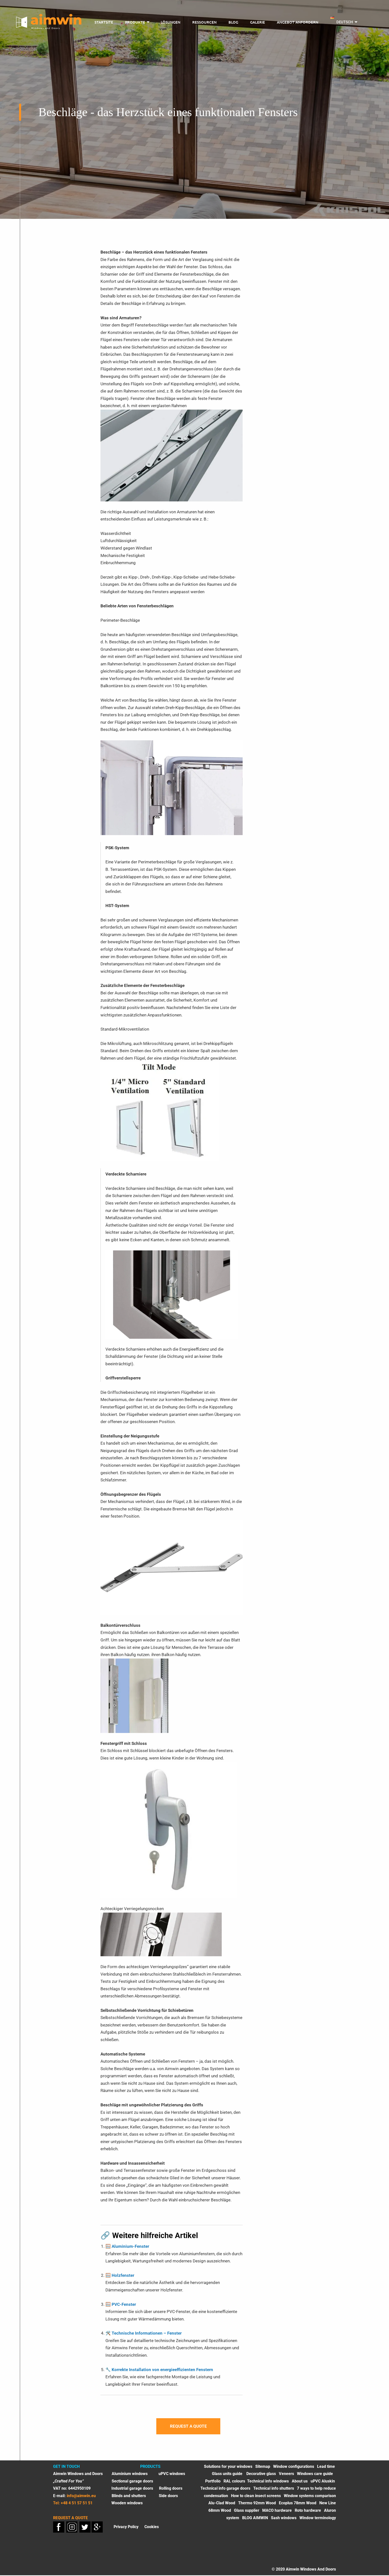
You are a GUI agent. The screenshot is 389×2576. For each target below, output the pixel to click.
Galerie (257, 22)
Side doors (168, 2496)
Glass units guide (227, 2474)
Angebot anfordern (297, 22)
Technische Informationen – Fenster (147, 2333)
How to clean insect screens (256, 2496)
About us (300, 2481)
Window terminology (317, 2518)
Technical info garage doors (225, 2489)
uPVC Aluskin (323, 2481)
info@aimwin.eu (81, 2496)
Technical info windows (268, 2481)
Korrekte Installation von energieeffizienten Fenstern (162, 2369)
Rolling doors (170, 2489)
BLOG (233, 22)
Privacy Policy (126, 2527)
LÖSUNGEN (170, 22)
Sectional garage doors (132, 2481)
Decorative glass (261, 2474)
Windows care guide (315, 2474)
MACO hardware (277, 2511)
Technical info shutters (273, 2489)
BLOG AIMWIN (255, 2518)
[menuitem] (103, 22)
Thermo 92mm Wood (257, 2503)
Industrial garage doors (132, 2489)
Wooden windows (127, 2503)
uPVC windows (172, 2474)
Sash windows (283, 2518)
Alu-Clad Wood (221, 2503)
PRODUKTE (135, 22)
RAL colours (234, 2481)
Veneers (286, 2474)
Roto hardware (308, 2511)
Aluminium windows (130, 2474)
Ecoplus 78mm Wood (297, 2503)
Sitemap (262, 2467)
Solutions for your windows (228, 2467)
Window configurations (293, 2467)
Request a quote (188, 2426)
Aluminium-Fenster (130, 2246)
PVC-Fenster (124, 2304)
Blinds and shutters (129, 2496)
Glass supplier (246, 2511)
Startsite (103, 22)
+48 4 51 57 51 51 (77, 2503)
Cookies (151, 2527)
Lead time (326, 2467)
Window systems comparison (310, 2496)
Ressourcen (204, 22)
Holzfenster (123, 2275)
